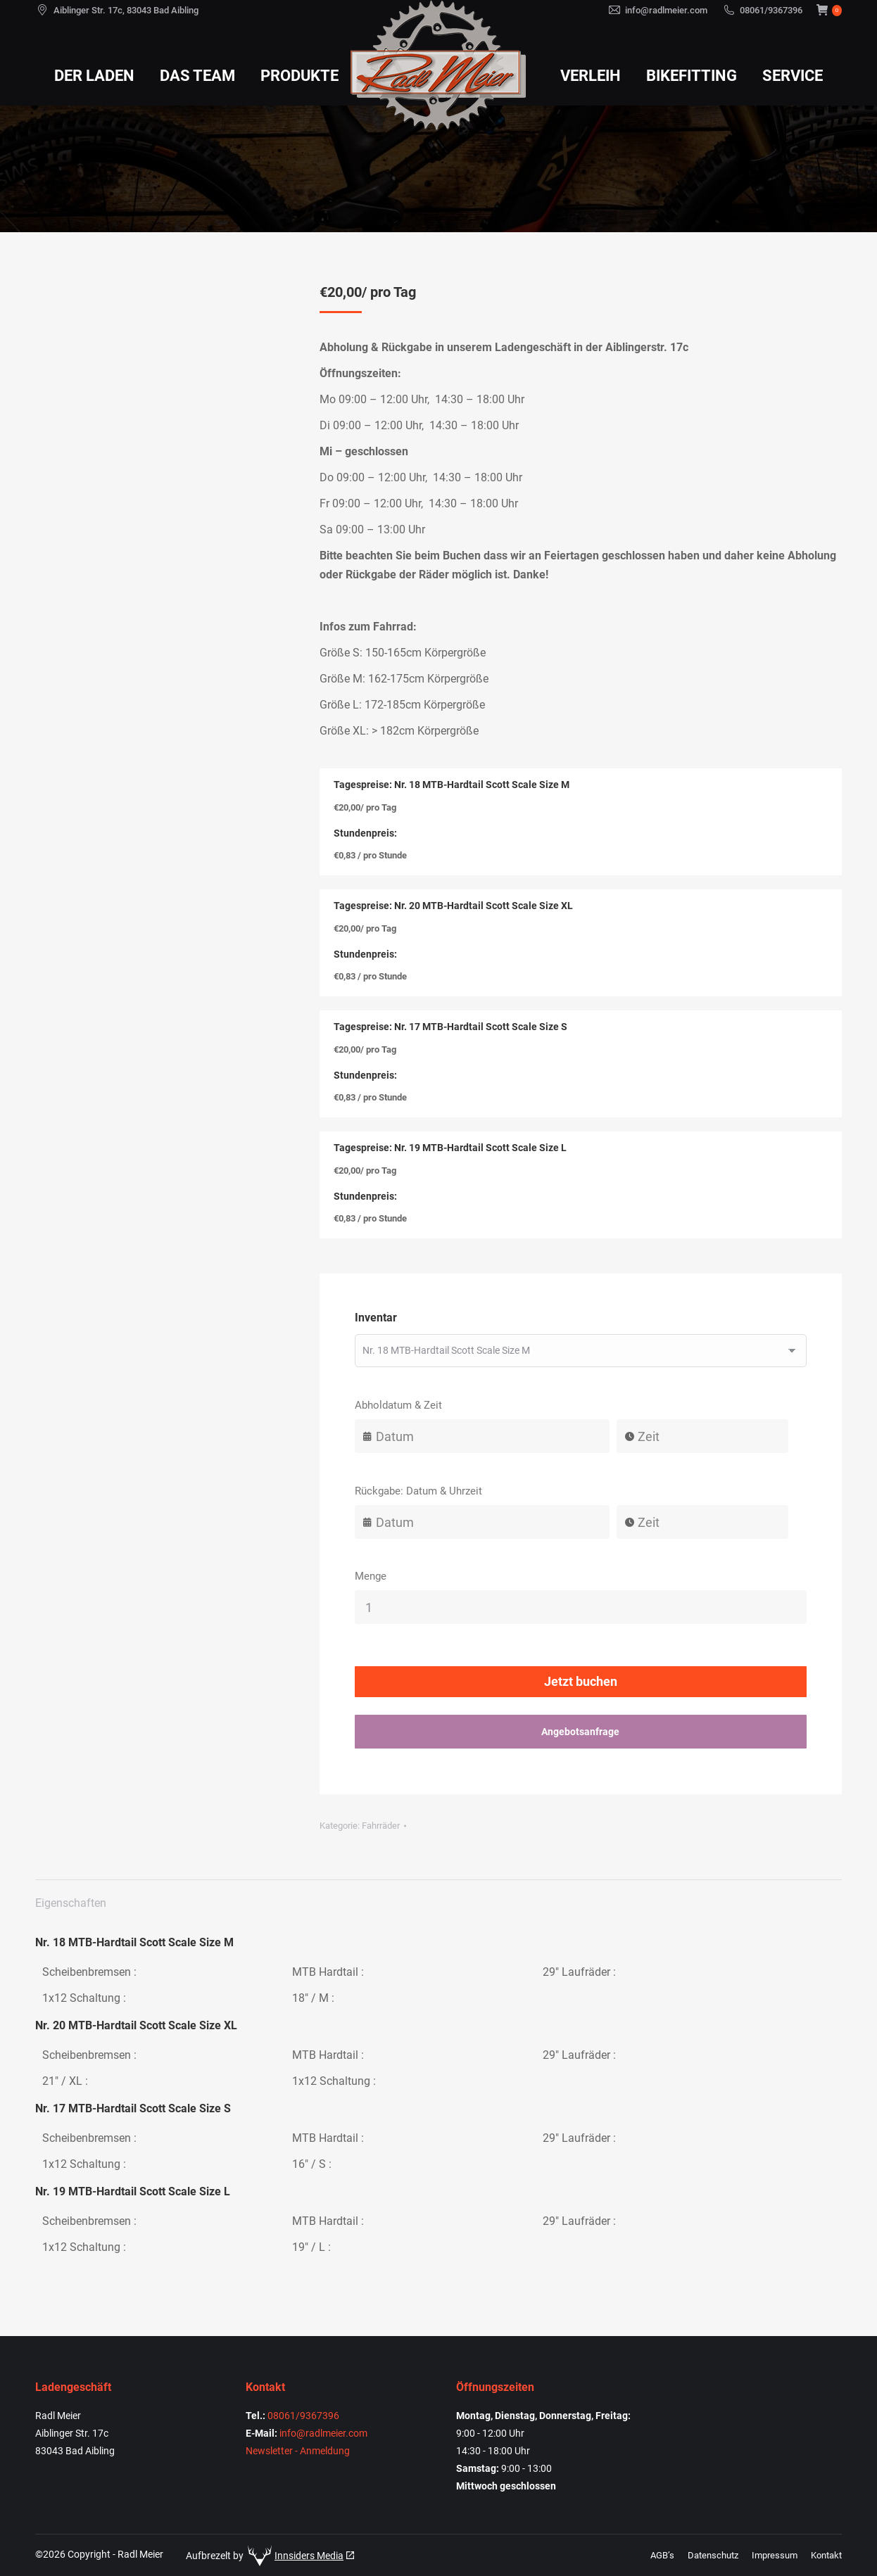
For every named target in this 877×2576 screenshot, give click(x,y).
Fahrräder (381, 1825)
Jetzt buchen (580, 1681)
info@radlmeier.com (666, 10)
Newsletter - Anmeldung (298, 2450)
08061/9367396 (771, 10)
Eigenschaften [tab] (70, 1903)
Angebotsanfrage (580, 1731)
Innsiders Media (309, 2555)
